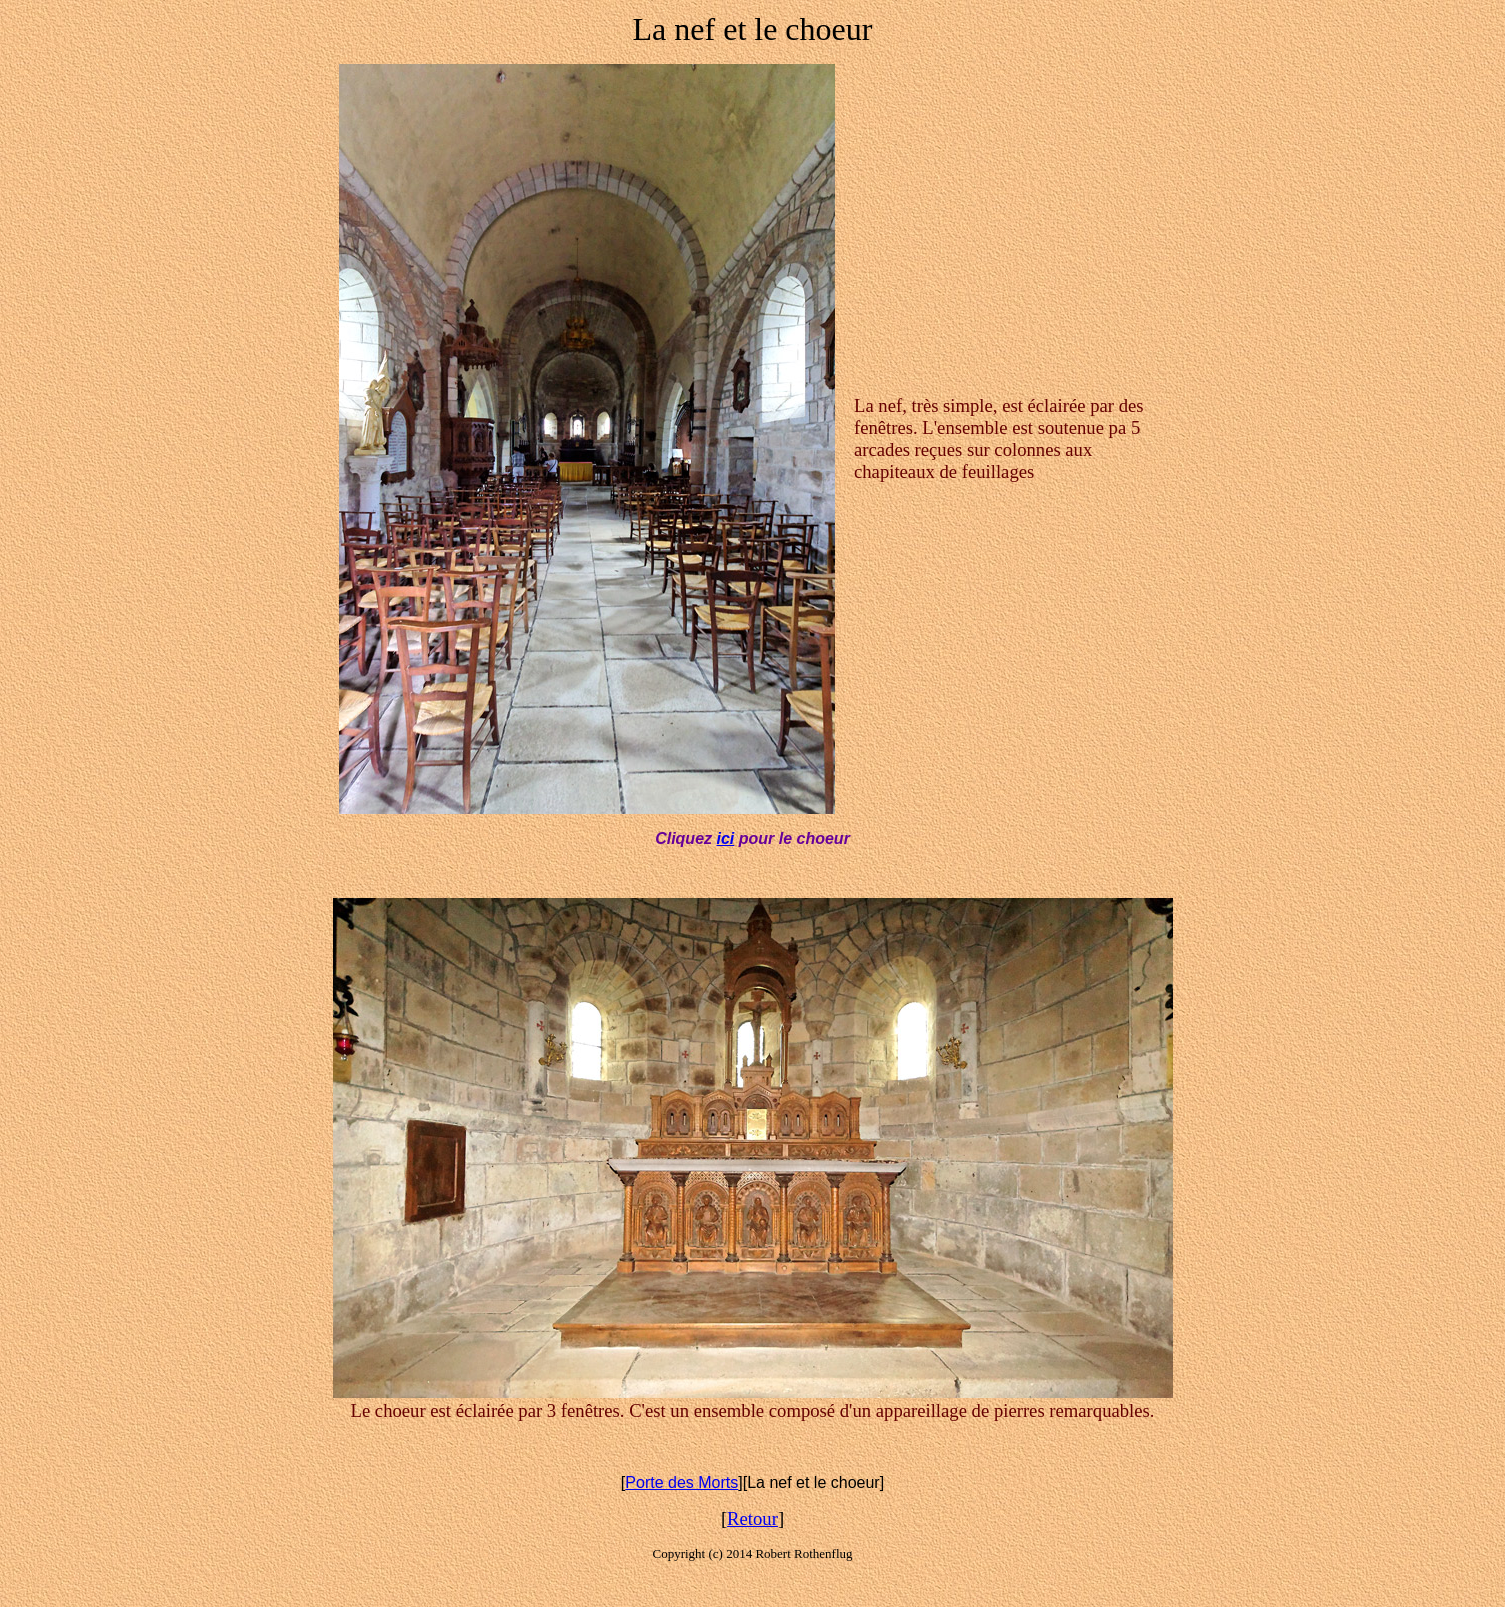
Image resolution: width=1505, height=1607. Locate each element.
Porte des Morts (681, 1482)
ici (725, 838)
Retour (752, 1518)
